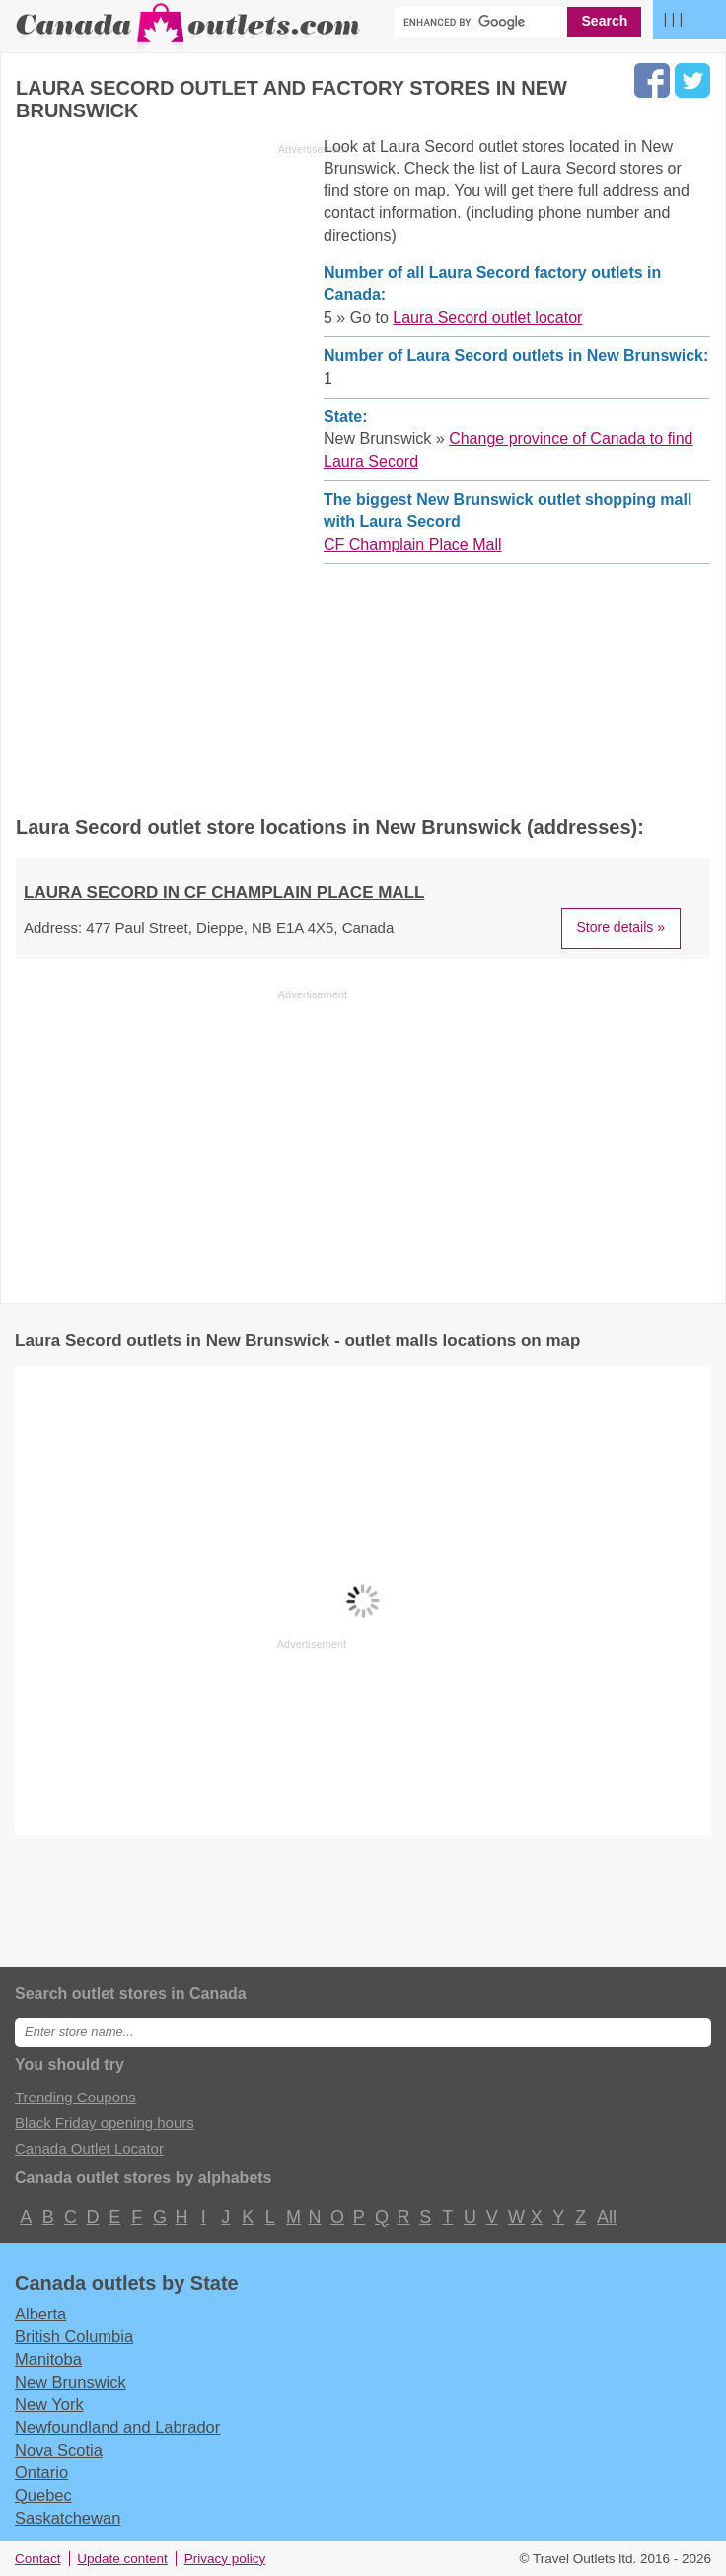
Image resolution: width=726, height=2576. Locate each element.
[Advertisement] (181, 469)
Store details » (621, 927)
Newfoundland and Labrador (117, 2427)
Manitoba (48, 2359)
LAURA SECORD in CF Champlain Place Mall (224, 892)
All (606, 2217)
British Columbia (74, 2336)
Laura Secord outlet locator (487, 317)
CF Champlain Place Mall (413, 544)
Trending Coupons (75, 2097)
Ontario (41, 2472)
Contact (38, 2558)
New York (49, 2404)
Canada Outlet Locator (89, 2148)
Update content (122, 2558)
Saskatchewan (67, 2518)
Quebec (43, 2495)
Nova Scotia (59, 2450)
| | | (673, 18)
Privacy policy (225, 2558)
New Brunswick (70, 2382)
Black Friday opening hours (104, 2122)
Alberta (40, 2313)
